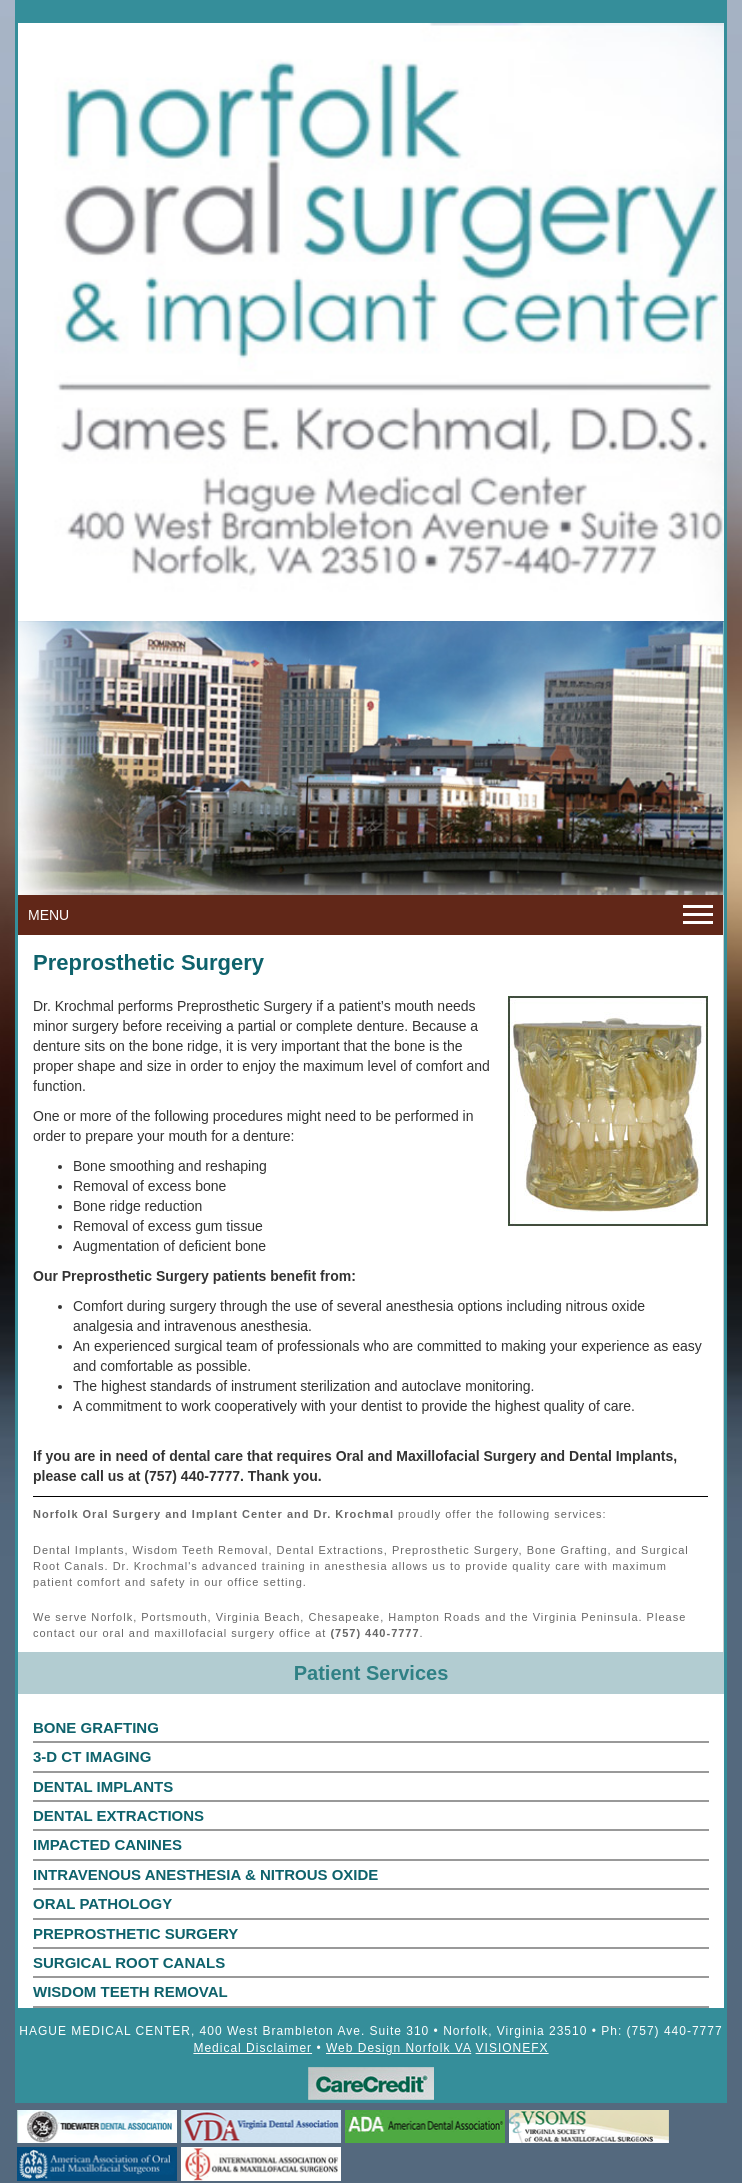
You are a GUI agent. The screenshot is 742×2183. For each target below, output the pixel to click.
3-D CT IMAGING (92, 1756)
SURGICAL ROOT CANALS (129, 1962)
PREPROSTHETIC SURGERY (135, 1933)
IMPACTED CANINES (107, 1844)
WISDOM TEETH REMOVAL (130, 1991)
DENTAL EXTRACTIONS (118, 1815)
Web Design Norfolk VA (398, 2048)
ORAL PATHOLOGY (102, 1903)
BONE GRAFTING (96, 1727)
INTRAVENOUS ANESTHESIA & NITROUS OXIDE (205, 1874)
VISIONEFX (512, 2048)
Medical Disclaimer (252, 2048)
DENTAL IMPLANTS (103, 1786)
